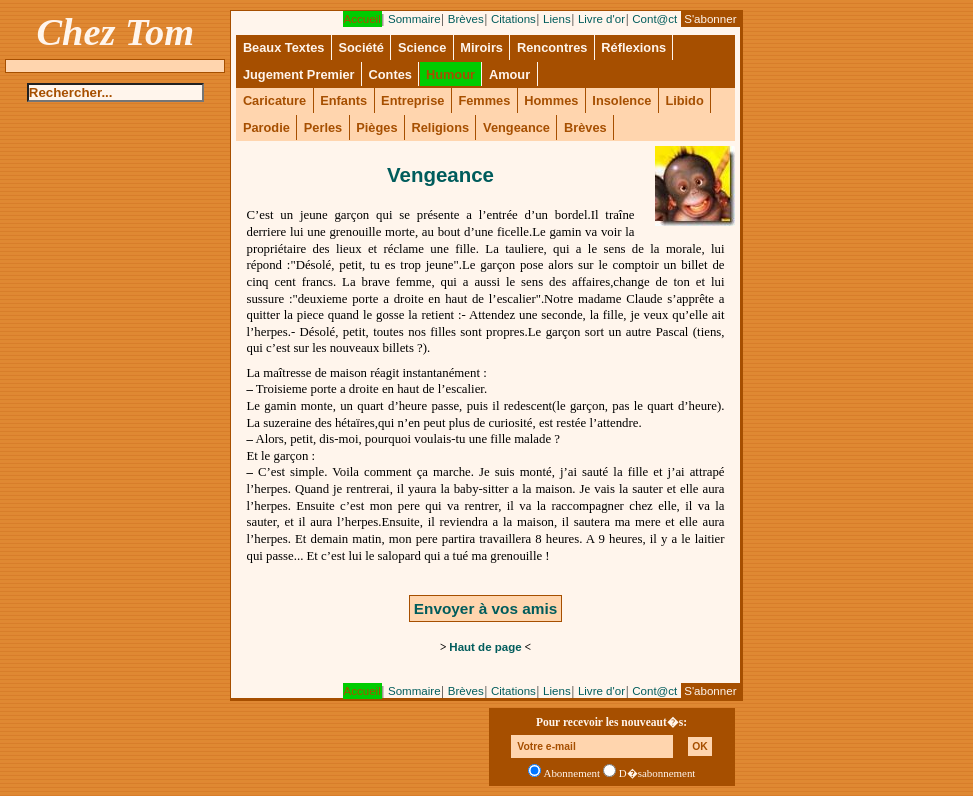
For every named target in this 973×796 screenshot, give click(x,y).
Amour (509, 74)
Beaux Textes (284, 47)
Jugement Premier (299, 74)
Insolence (621, 100)
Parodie (266, 127)
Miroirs (481, 47)
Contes (390, 74)
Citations (513, 19)
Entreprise (412, 100)
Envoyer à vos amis (485, 608)
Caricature (274, 100)
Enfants (343, 100)
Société (361, 47)
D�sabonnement (657, 773)
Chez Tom (116, 32)
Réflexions (633, 47)
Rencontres (552, 47)
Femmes (484, 100)
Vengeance (516, 127)
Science (422, 47)
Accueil (362, 19)
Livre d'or (601, 19)
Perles (323, 127)
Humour (450, 74)
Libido (684, 100)
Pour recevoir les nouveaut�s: (611, 722)
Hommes (551, 100)
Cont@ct (654, 19)
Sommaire (414, 19)
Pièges (376, 127)
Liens (557, 19)
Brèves (466, 19)
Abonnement (572, 773)
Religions (440, 127)
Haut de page (485, 647)
